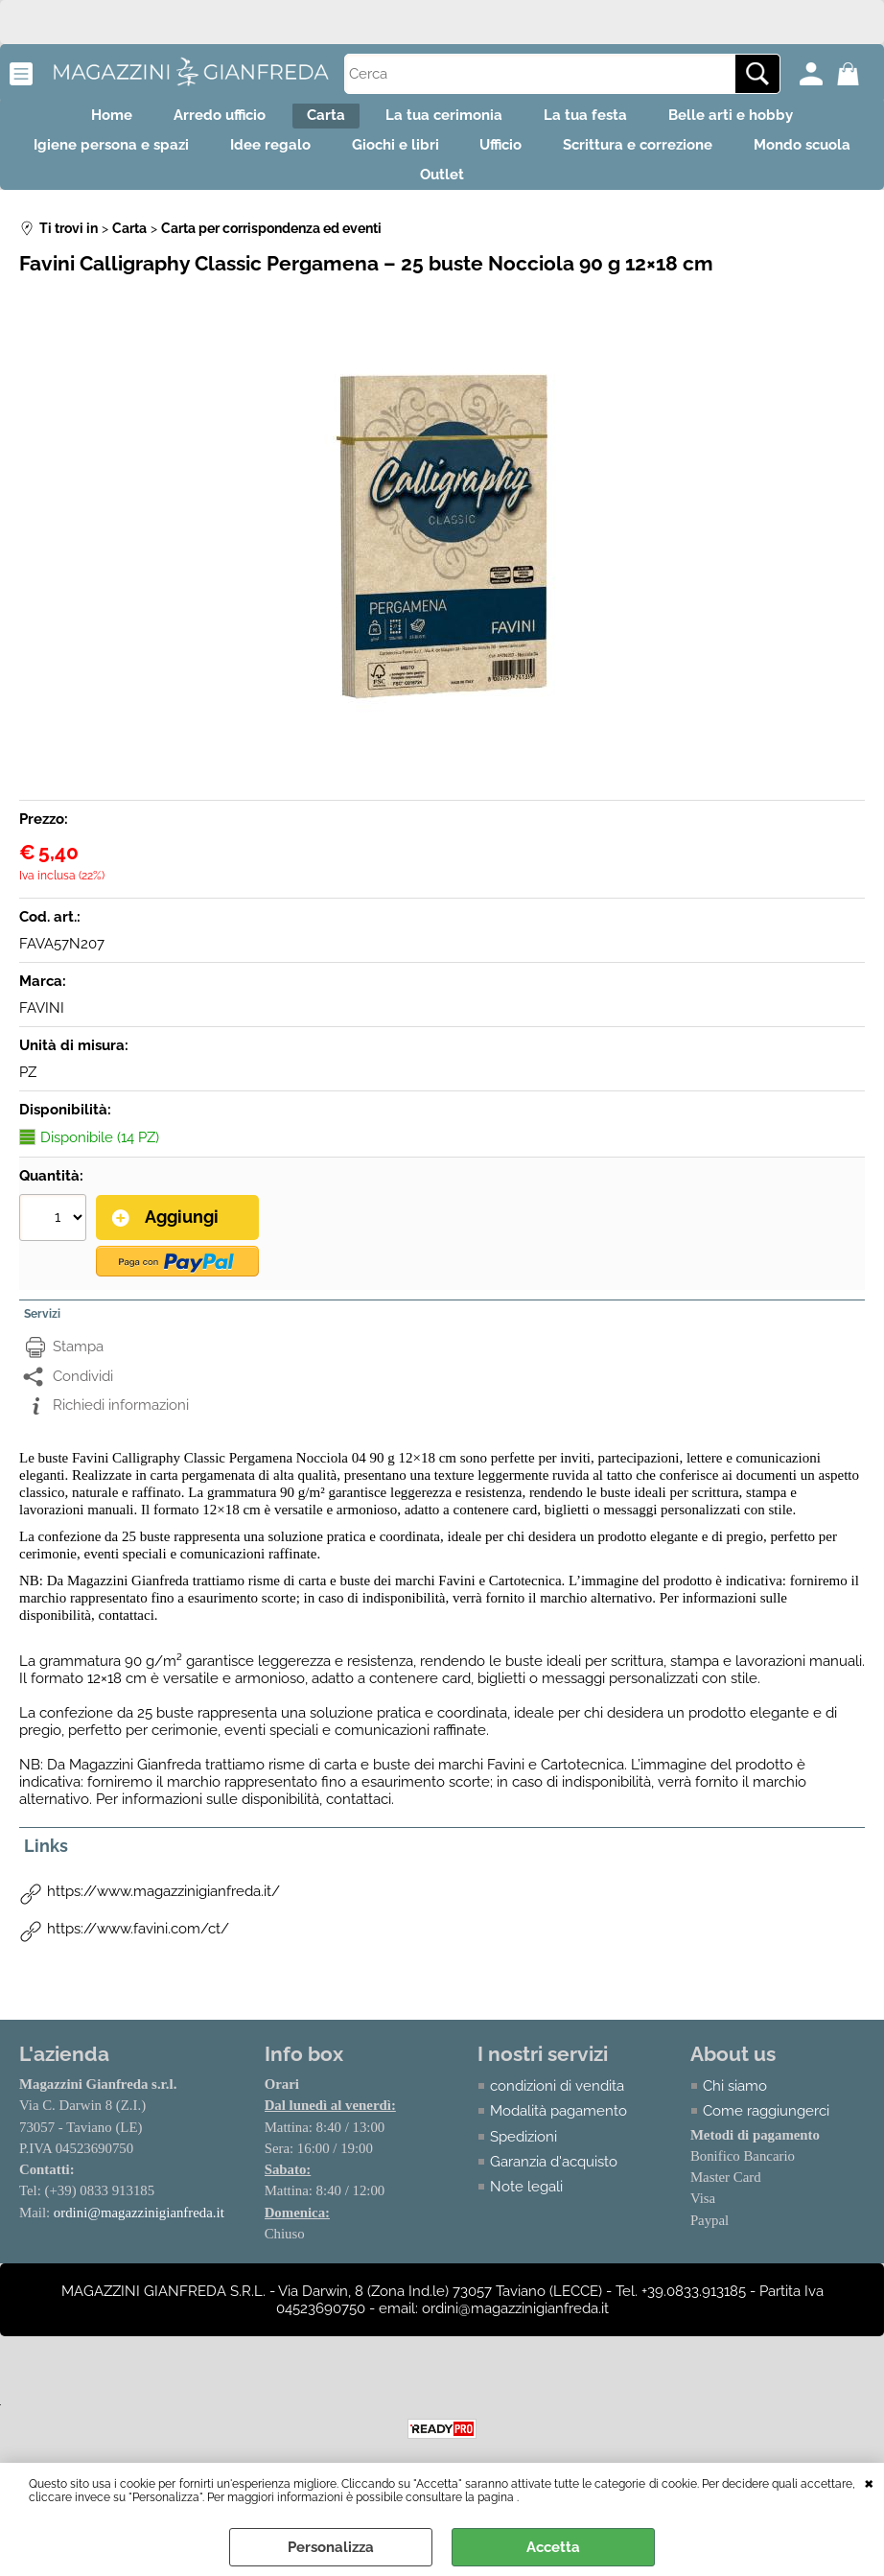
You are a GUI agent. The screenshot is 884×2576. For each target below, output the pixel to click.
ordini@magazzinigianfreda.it (140, 2244)
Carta (317, 120)
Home (70, 120)
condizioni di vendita (558, 2116)
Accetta (553, 2547)
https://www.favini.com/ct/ (138, 1959)
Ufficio (587, 162)
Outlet (520, 202)
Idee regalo (323, 162)
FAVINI (41, 1040)
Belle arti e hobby (772, 120)
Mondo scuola (391, 202)
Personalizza (331, 2547)
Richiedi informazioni (121, 1435)
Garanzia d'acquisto (554, 2192)
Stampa (78, 1377)
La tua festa (610, 120)
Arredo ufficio (195, 120)
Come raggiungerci (766, 2141)
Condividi (83, 1407)
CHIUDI (869, 2482)
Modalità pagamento (559, 2141)
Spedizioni (524, 2167)
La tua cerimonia (452, 120)
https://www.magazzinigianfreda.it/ (163, 1922)
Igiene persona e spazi (147, 162)
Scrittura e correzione (740, 162)
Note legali (527, 2218)
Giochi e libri (464, 162)
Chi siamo (735, 2116)
